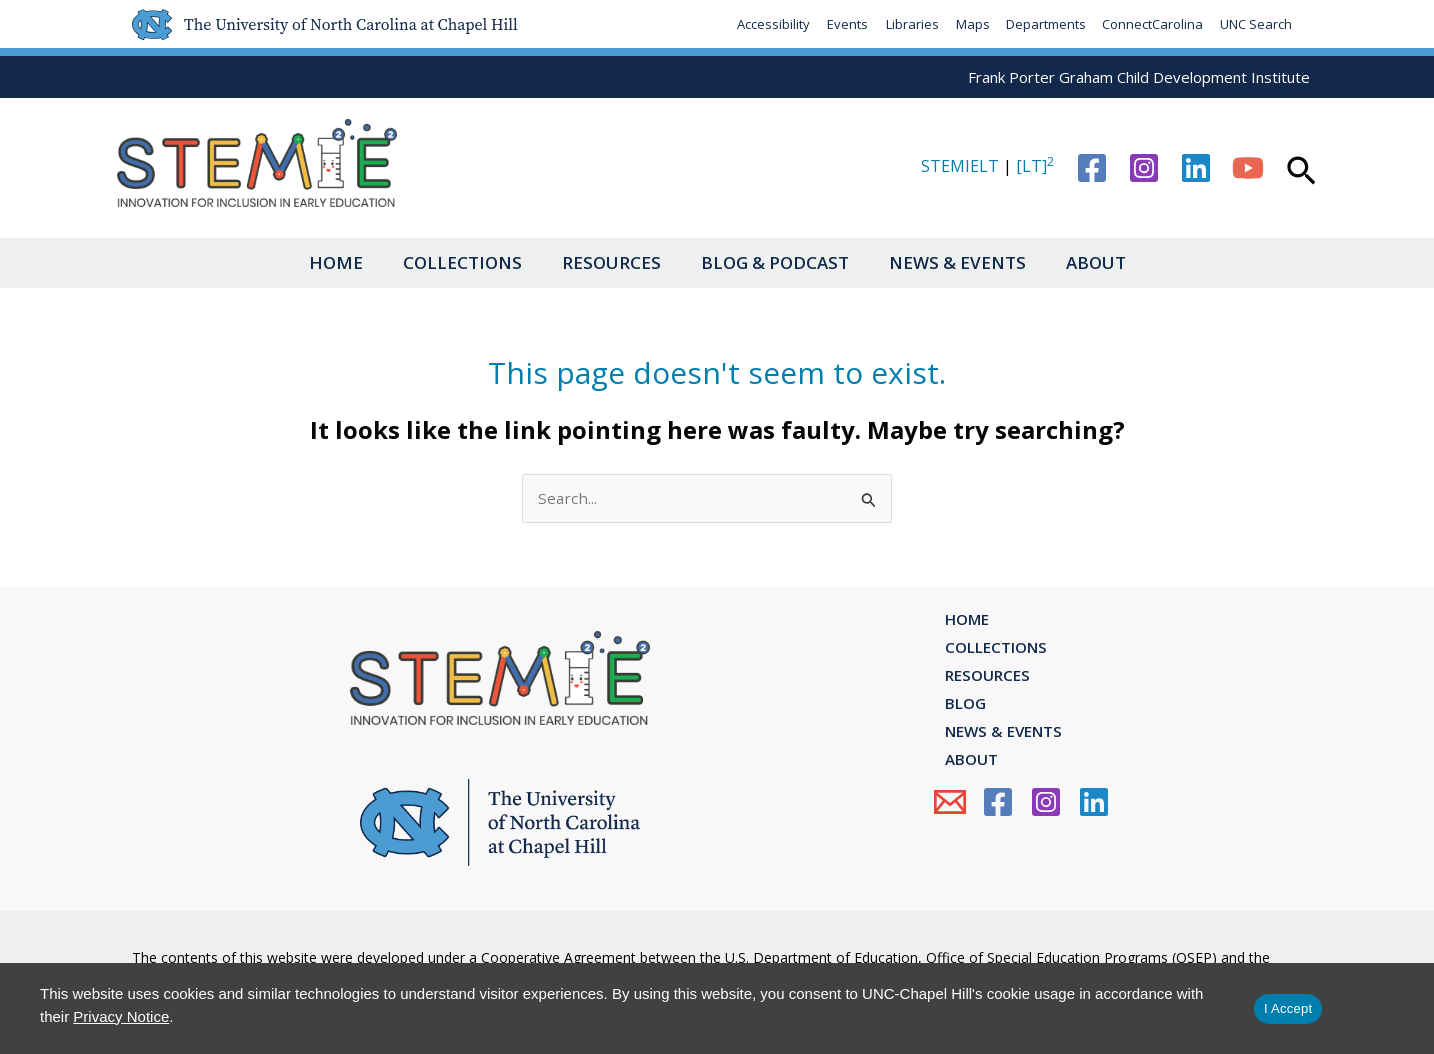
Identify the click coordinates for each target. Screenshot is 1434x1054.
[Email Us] (950, 838)
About (1121, 262)
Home (311, 262)
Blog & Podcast (780, 262)
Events (840, 24)
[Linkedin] (1196, 168)
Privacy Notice (121, 1016)
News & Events (972, 262)
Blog (955, 722)
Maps (967, 24)
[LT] (1035, 166)
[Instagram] (1144, 168)
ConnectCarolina (1150, 24)
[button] (1301, 173)
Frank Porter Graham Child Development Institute (1139, 77)
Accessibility (765, 24)
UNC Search (1255, 24)
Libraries (905, 24)
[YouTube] (1248, 168)
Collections (447, 262)
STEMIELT (960, 166)
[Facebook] (1092, 168)
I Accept (1288, 1008)
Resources (606, 262)
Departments (1042, 24)
